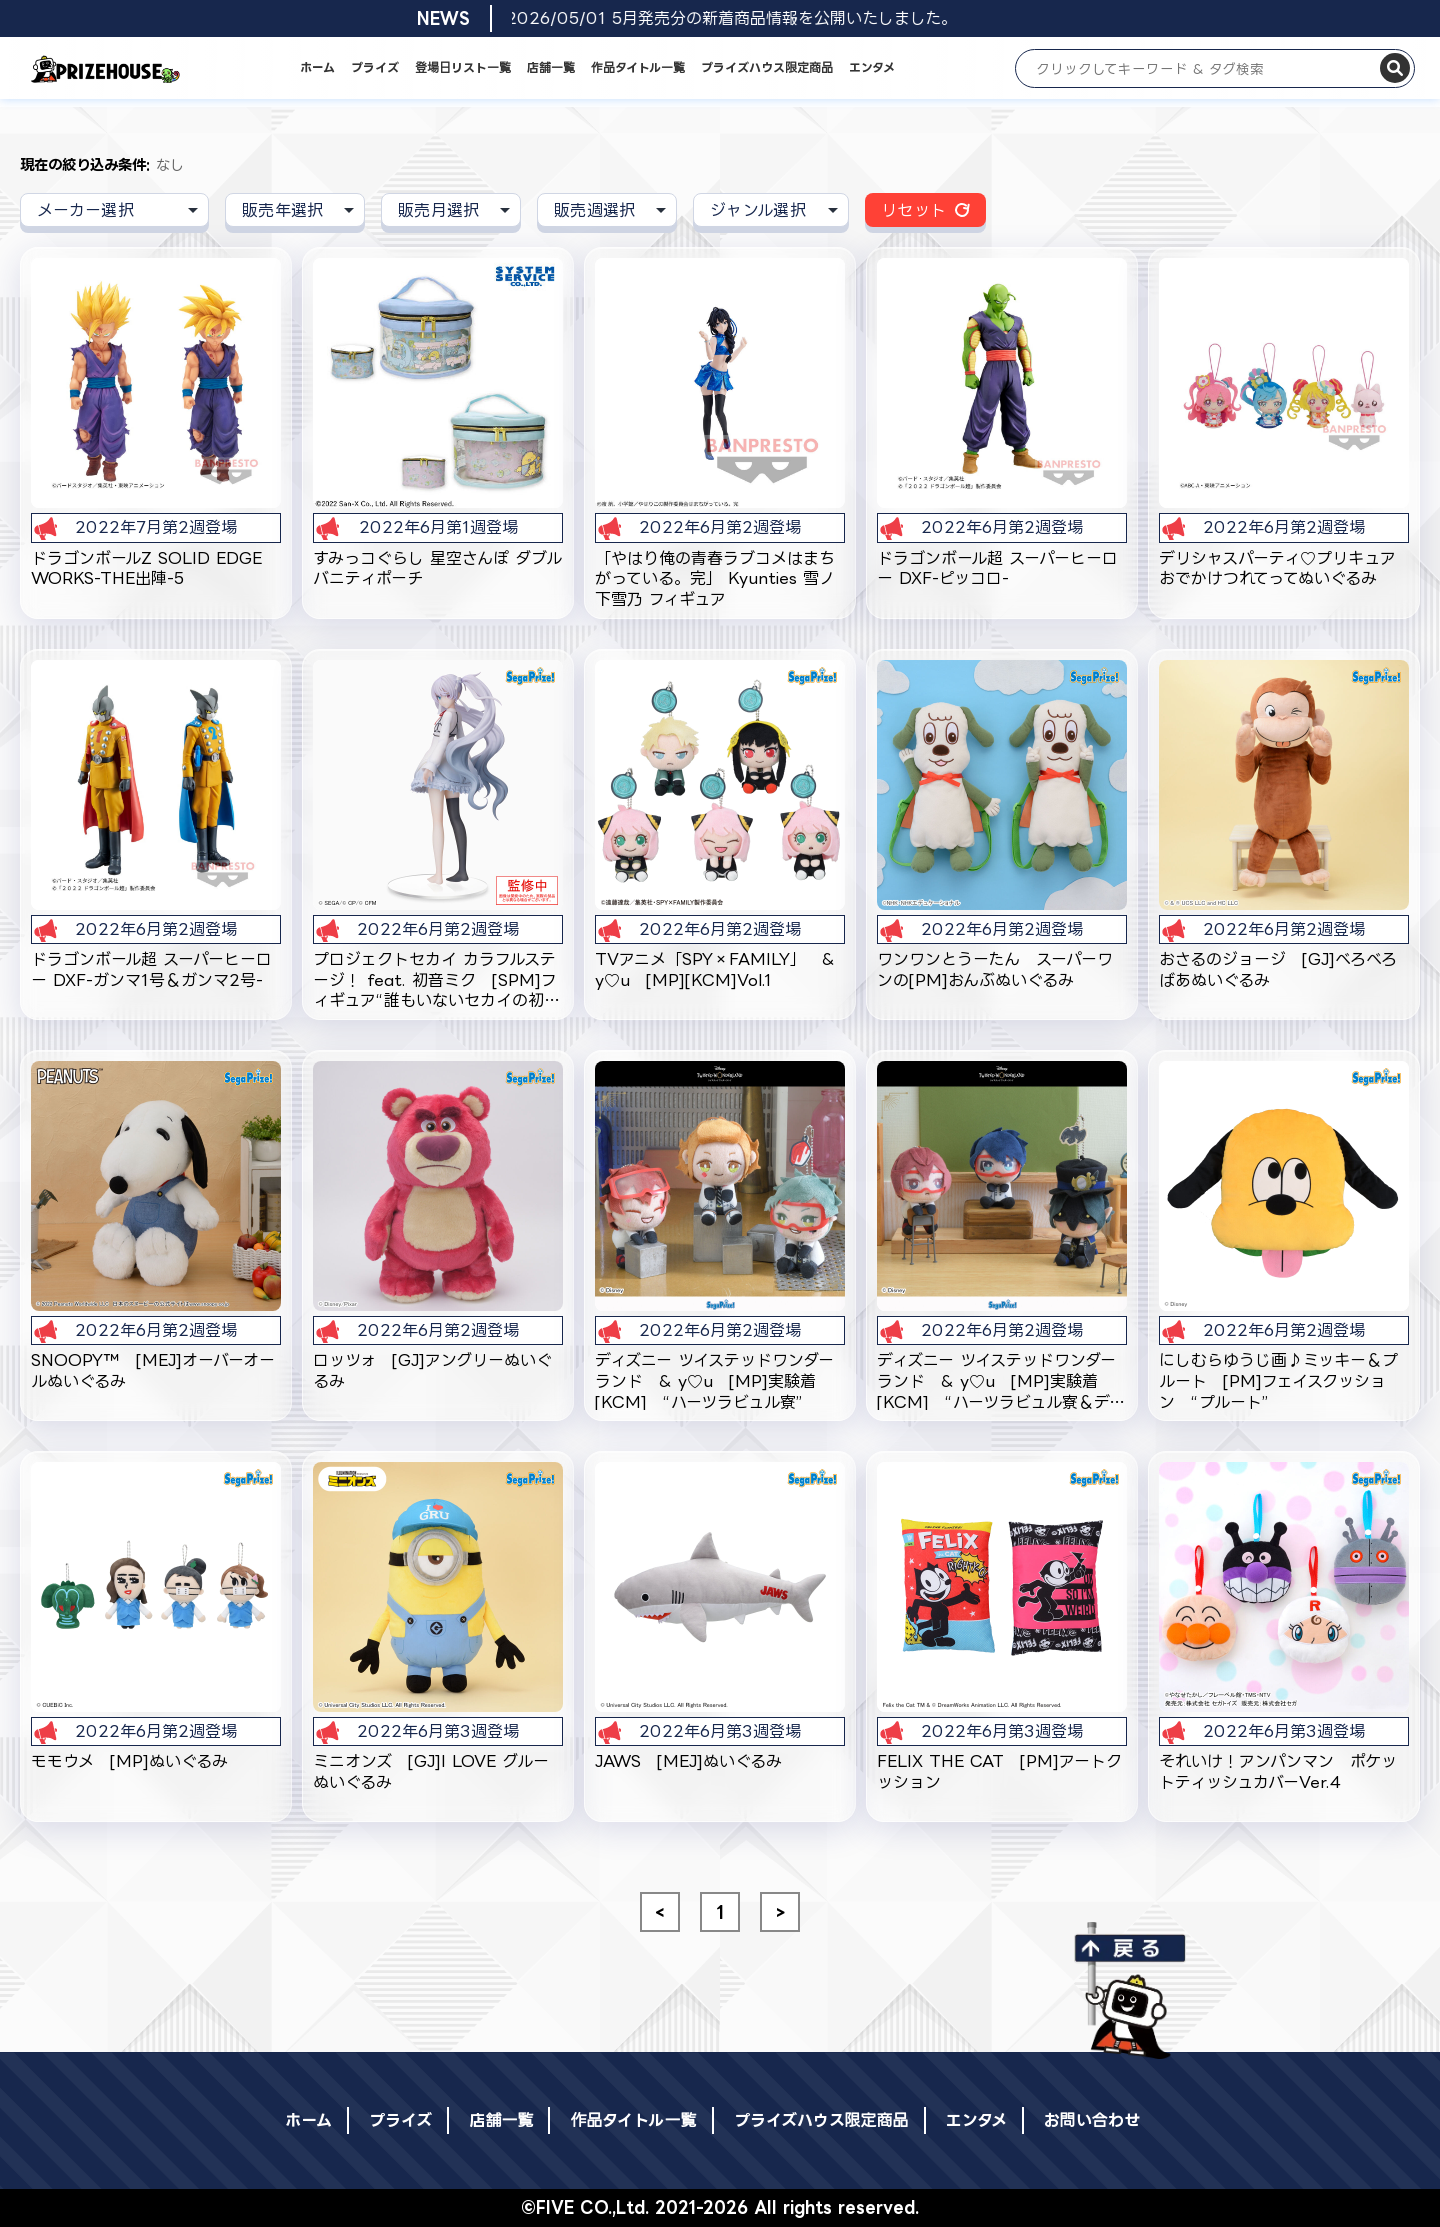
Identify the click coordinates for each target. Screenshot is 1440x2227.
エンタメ (872, 67)
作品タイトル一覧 (638, 67)
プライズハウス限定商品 (767, 67)
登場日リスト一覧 (463, 67)
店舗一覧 (551, 67)
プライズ (375, 67)
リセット (913, 210)
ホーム (317, 67)
